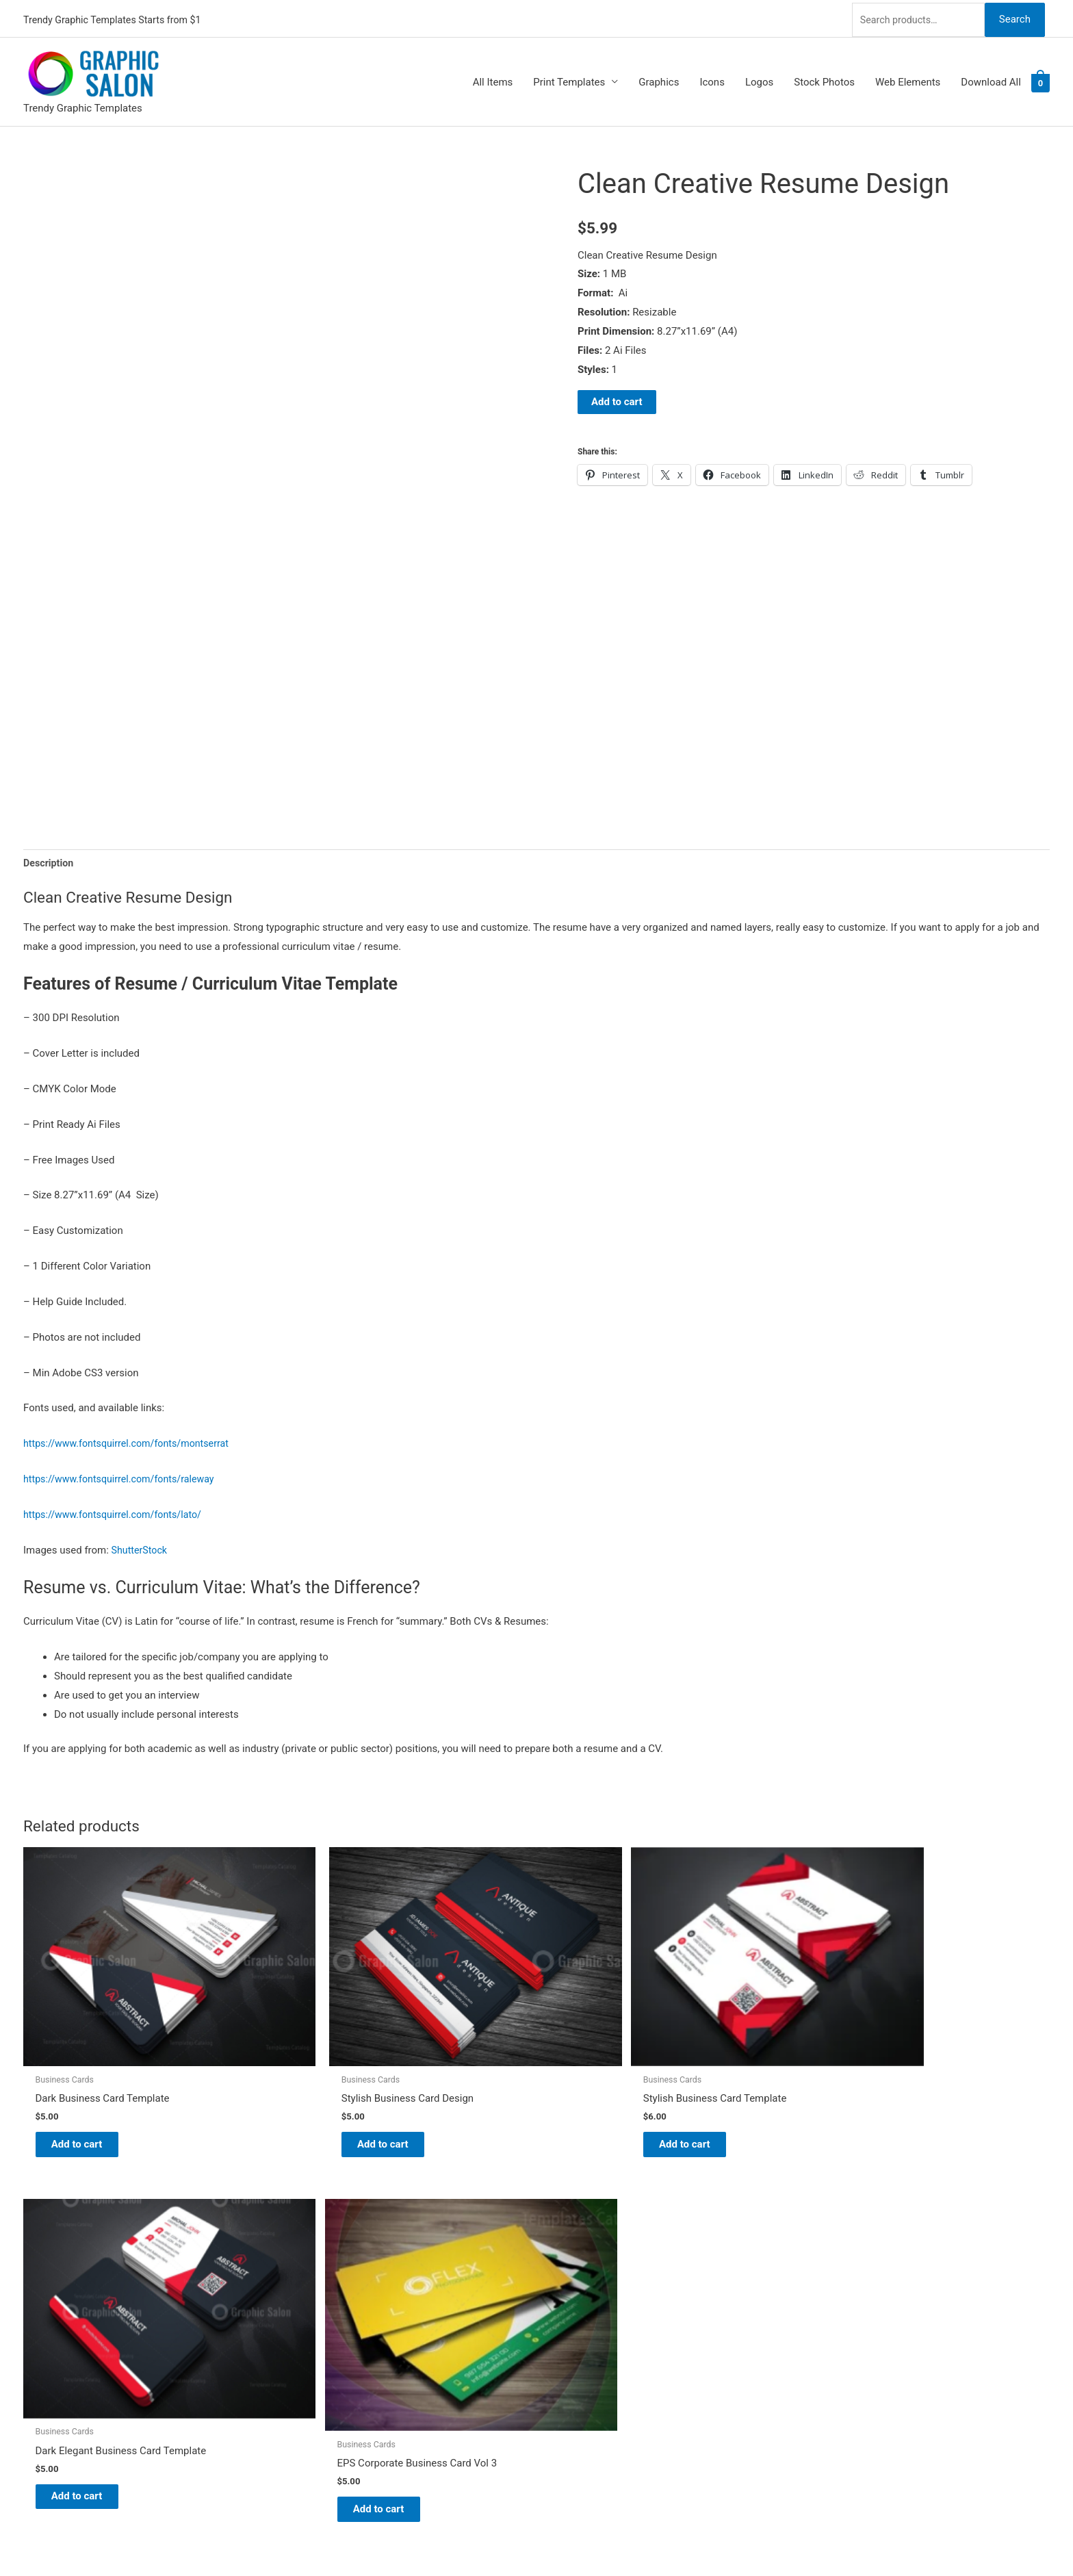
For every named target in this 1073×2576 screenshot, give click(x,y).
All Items (493, 79)
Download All (991, 79)
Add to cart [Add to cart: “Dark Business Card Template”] (88, 2071)
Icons (712, 79)
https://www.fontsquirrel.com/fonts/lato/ (117, 1513)
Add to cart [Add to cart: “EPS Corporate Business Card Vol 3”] (920, 2080)
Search (1014, 16)
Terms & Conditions (595, 2371)
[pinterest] (31, 2235)
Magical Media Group (737, 2538)
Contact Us (575, 2332)
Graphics (658, 79)
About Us (571, 2275)
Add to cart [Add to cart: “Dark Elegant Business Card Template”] (712, 2082)
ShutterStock (141, 1549)
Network (606, 2538)
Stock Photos (824, 79)
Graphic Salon (582, 2237)
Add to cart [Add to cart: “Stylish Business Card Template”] (504, 2071)
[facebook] (31, 2286)
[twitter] (31, 2252)
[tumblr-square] (31, 2269)
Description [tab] (49, 861)
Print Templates (569, 79)
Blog (560, 2256)
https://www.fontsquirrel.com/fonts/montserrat (131, 1443)
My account (577, 2313)
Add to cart (617, 399)
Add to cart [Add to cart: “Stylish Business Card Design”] (296, 2071)
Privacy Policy (581, 2351)
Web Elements (907, 79)
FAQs (562, 2294)
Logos (759, 79)
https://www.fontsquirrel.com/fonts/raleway (123, 1477)
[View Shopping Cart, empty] (1040, 79)
